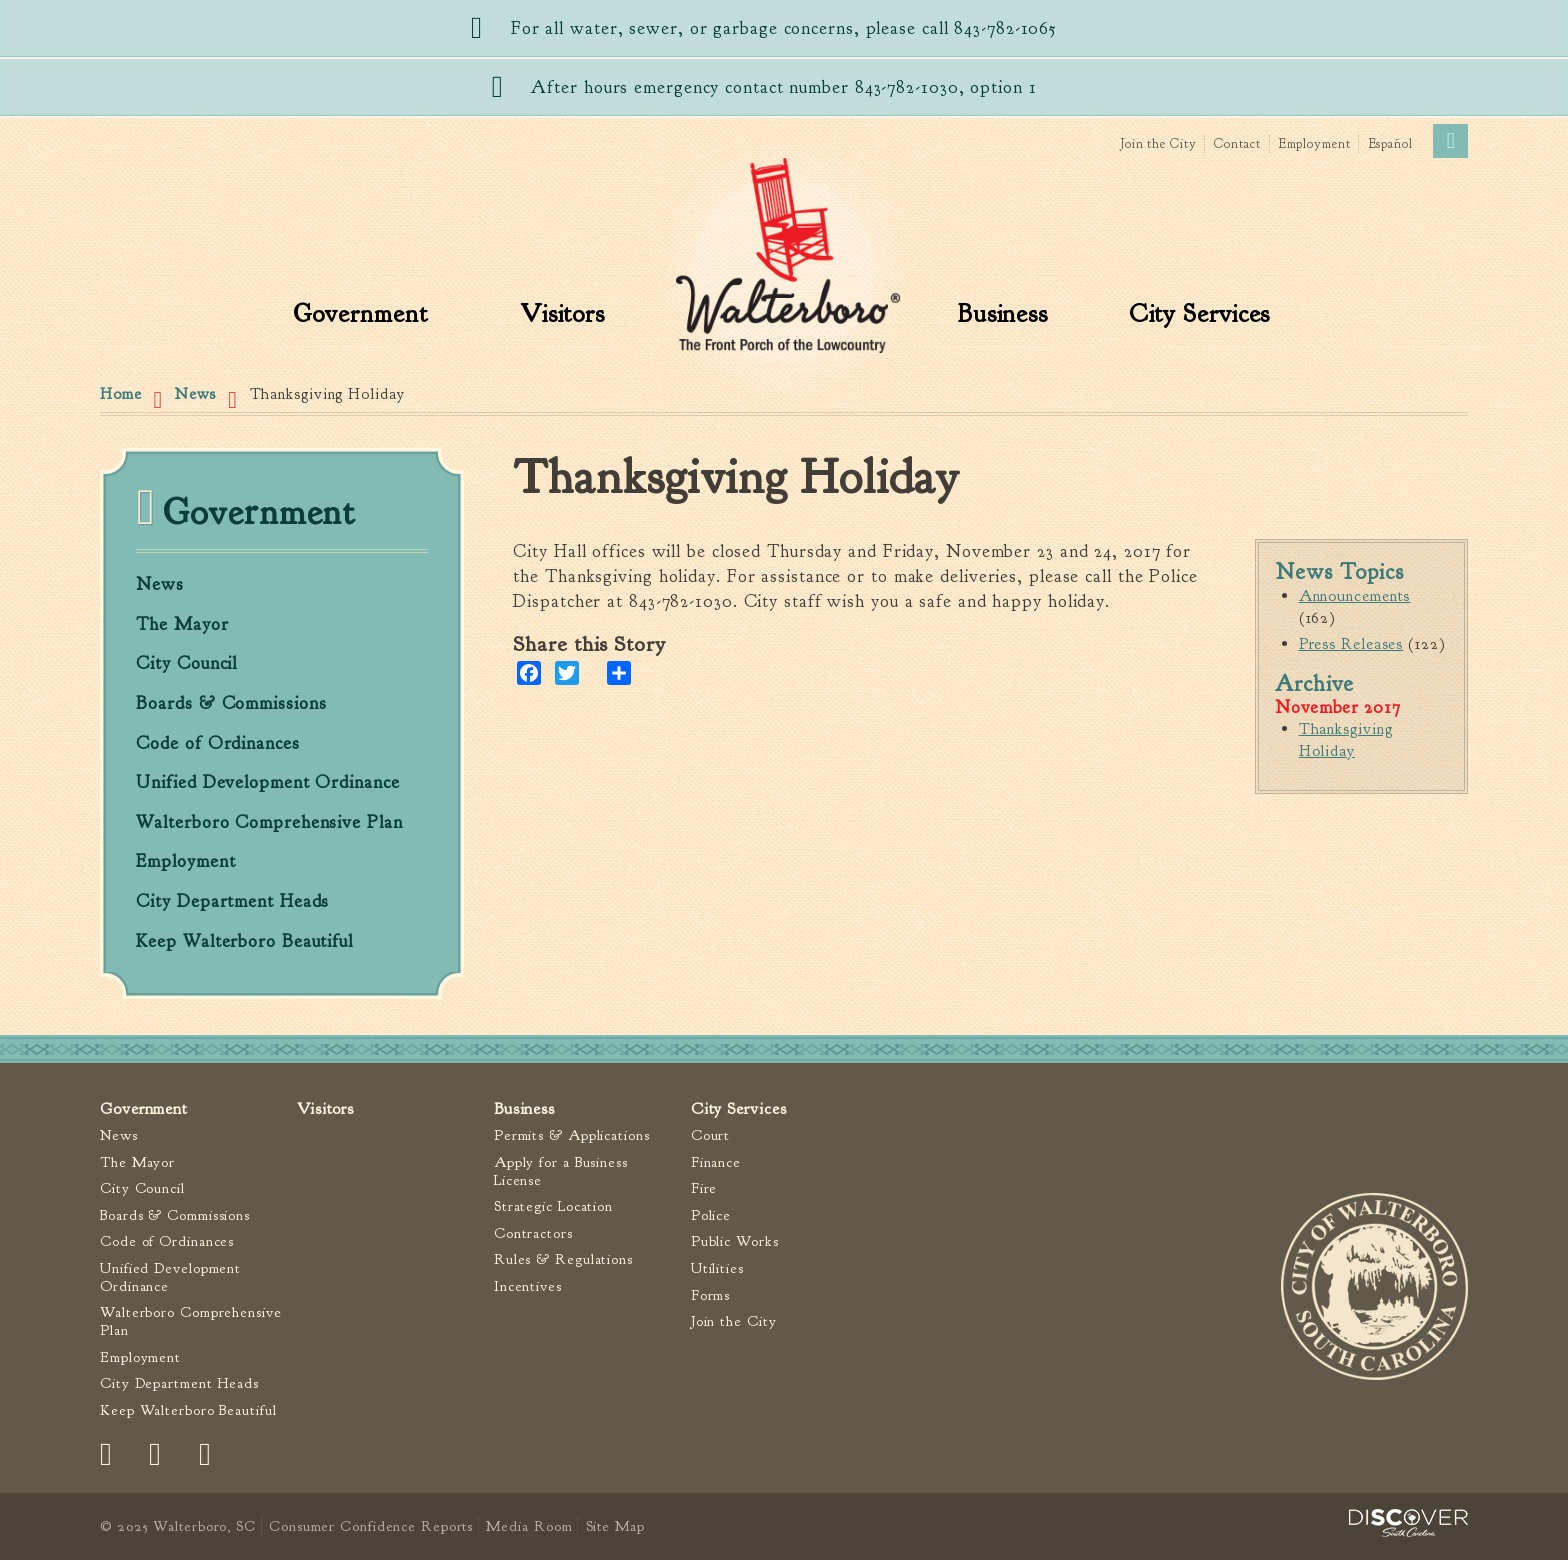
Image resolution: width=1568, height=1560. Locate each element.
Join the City (1158, 144)
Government (360, 314)
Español (1391, 144)
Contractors (533, 1233)
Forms (711, 1295)
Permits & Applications (572, 1135)
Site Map (615, 1526)
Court (711, 1135)
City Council (186, 664)
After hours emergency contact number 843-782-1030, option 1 (783, 87)
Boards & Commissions (231, 704)
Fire (704, 1188)
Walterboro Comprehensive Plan (269, 823)
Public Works (735, 1241)
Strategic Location (553, 1206)
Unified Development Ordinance (267, 783)
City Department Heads (232, 902)
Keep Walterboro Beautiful (244, 942)
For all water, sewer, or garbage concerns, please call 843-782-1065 (784, 28)
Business (1003, 314)
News (196, 394)
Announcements (1355, 596)
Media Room (529, 1526)
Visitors (562, 314)
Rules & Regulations (563, 1259)
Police (711, 1215)
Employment (1315, 144)
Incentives (528, 1286)
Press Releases (1351, 644)
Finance (716, 1162)
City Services (1200, 314)
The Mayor (182, 625)
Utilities (717, 1268)
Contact (1237, 144)
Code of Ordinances (217, 744)
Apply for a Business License (561, 1171)
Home (121, 394)
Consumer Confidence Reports (371, 1526)
